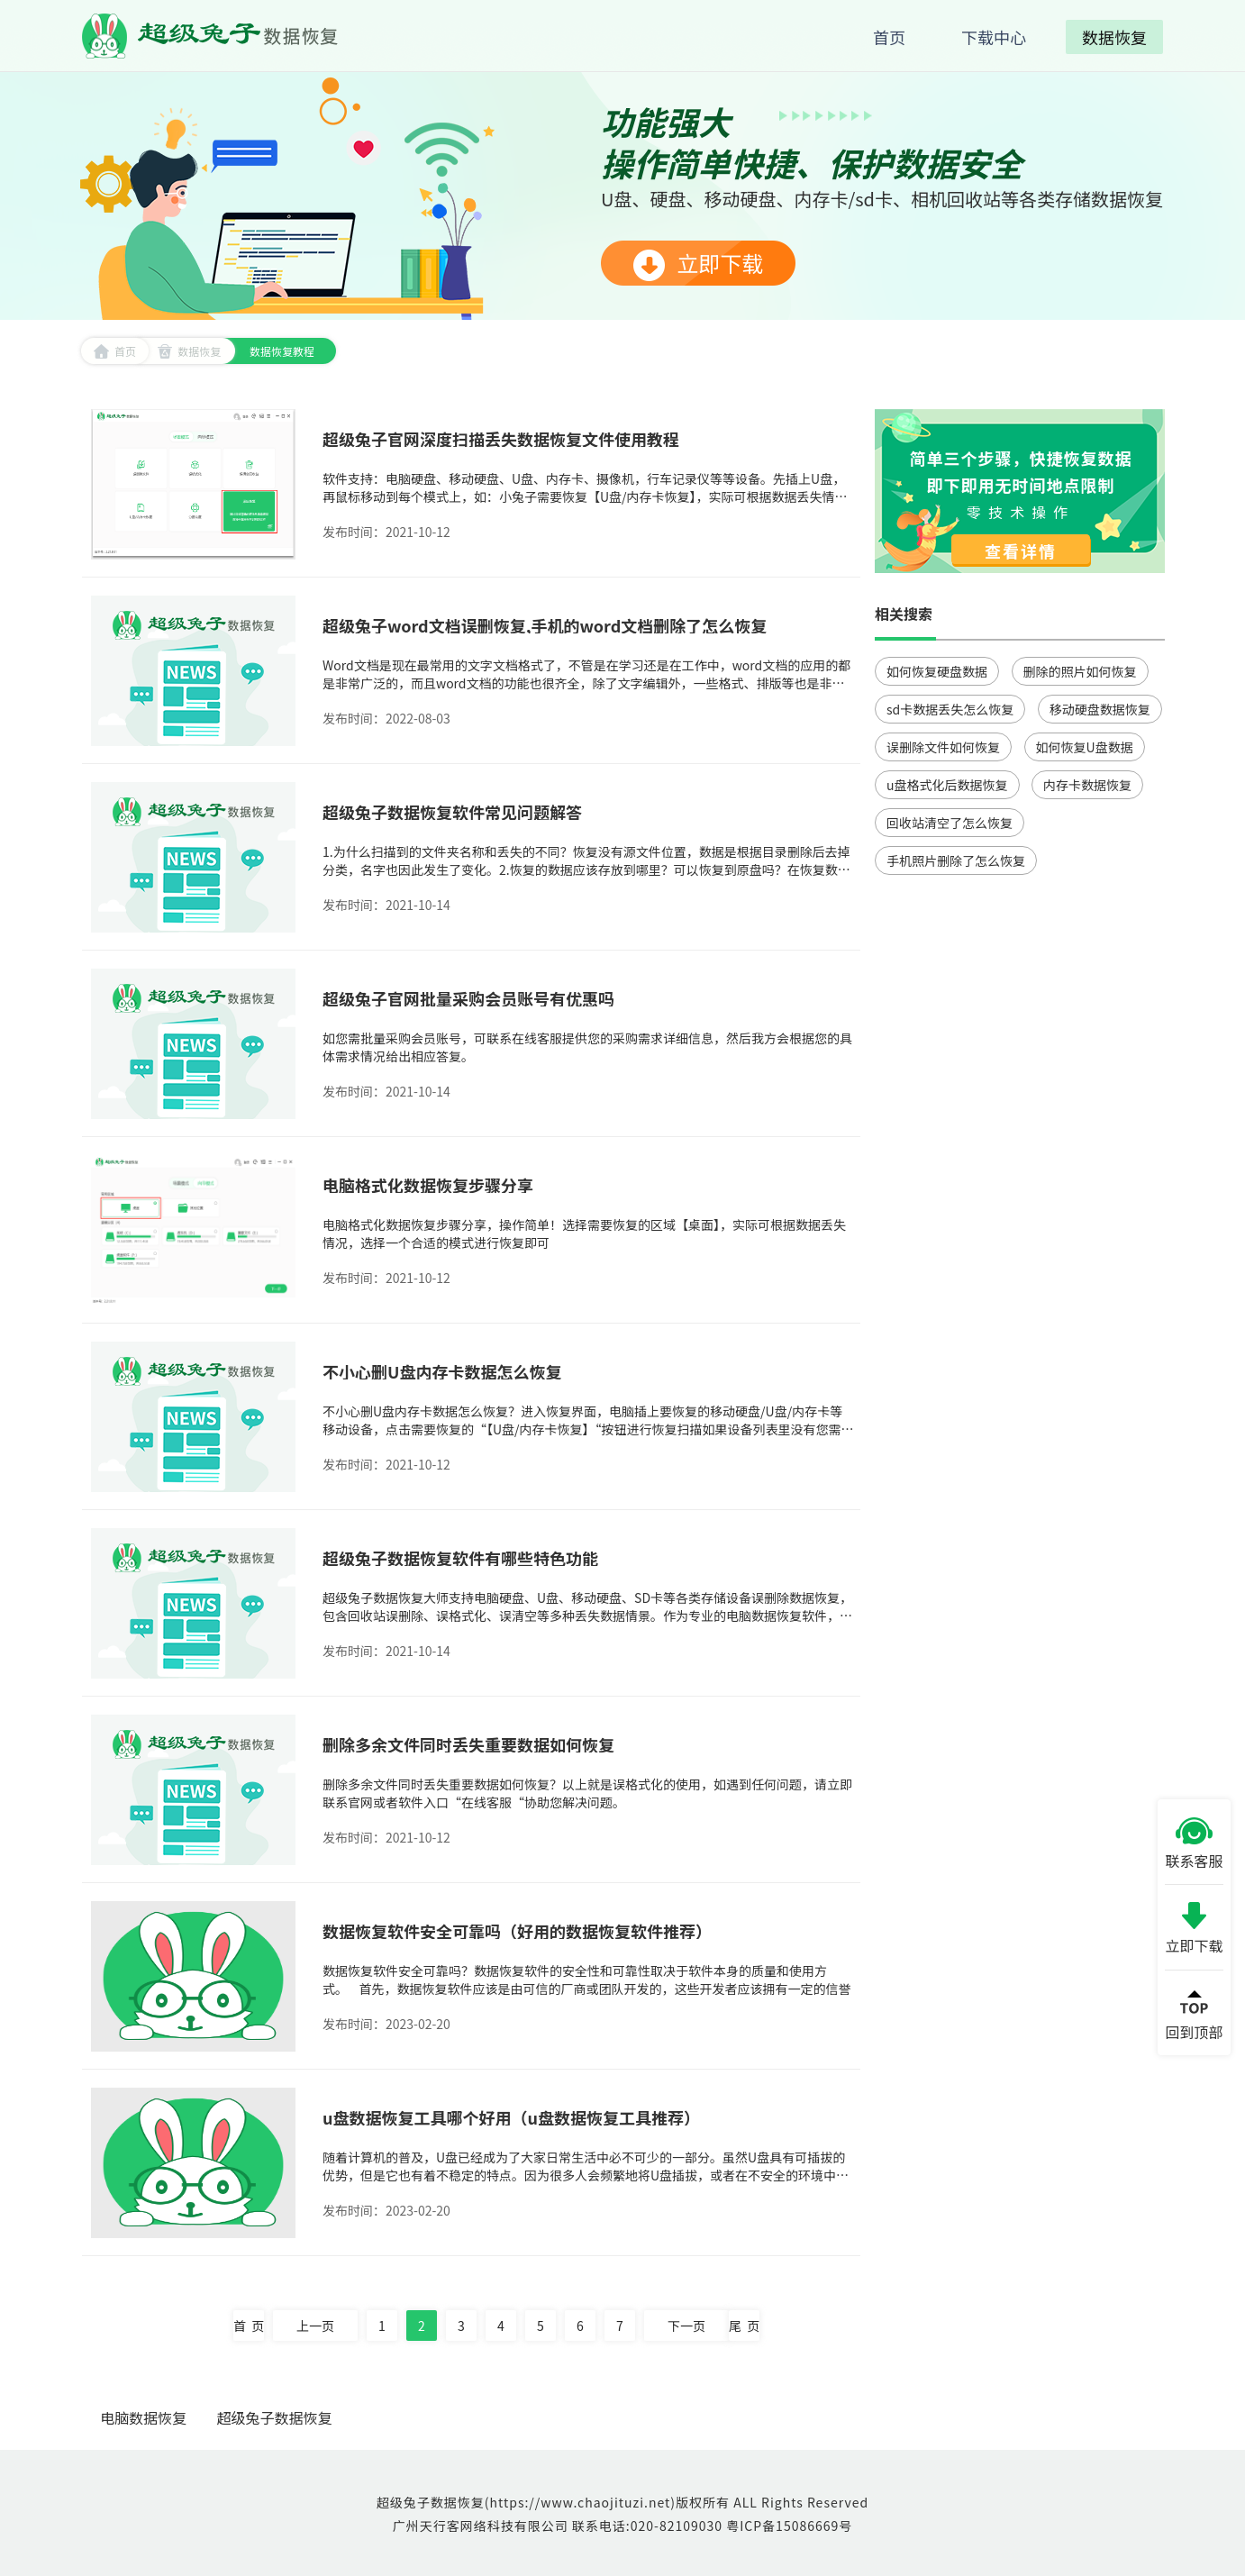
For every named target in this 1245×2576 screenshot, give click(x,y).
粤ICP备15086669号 (789, 2526)
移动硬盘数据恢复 (1100, 709)
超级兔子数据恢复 (274, 2417)
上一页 (315, 2326)
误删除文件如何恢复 (943, 747)
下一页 (686, 2326)
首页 (115, 351)
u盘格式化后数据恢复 (947, 785)
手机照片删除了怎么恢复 (955, 860)
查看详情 (1021, 550)
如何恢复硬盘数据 (936, 671)
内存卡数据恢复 (1087, 785)
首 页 (248, 2326)
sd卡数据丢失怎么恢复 (949, 709)
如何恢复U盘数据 (1084, 747)
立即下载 (698, 264)
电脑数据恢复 (143, 2417)
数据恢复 (189, 351)
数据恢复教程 (282, 351)
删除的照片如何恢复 (1080, 671)
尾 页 (744, 2326)
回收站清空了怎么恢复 (949, 823)
